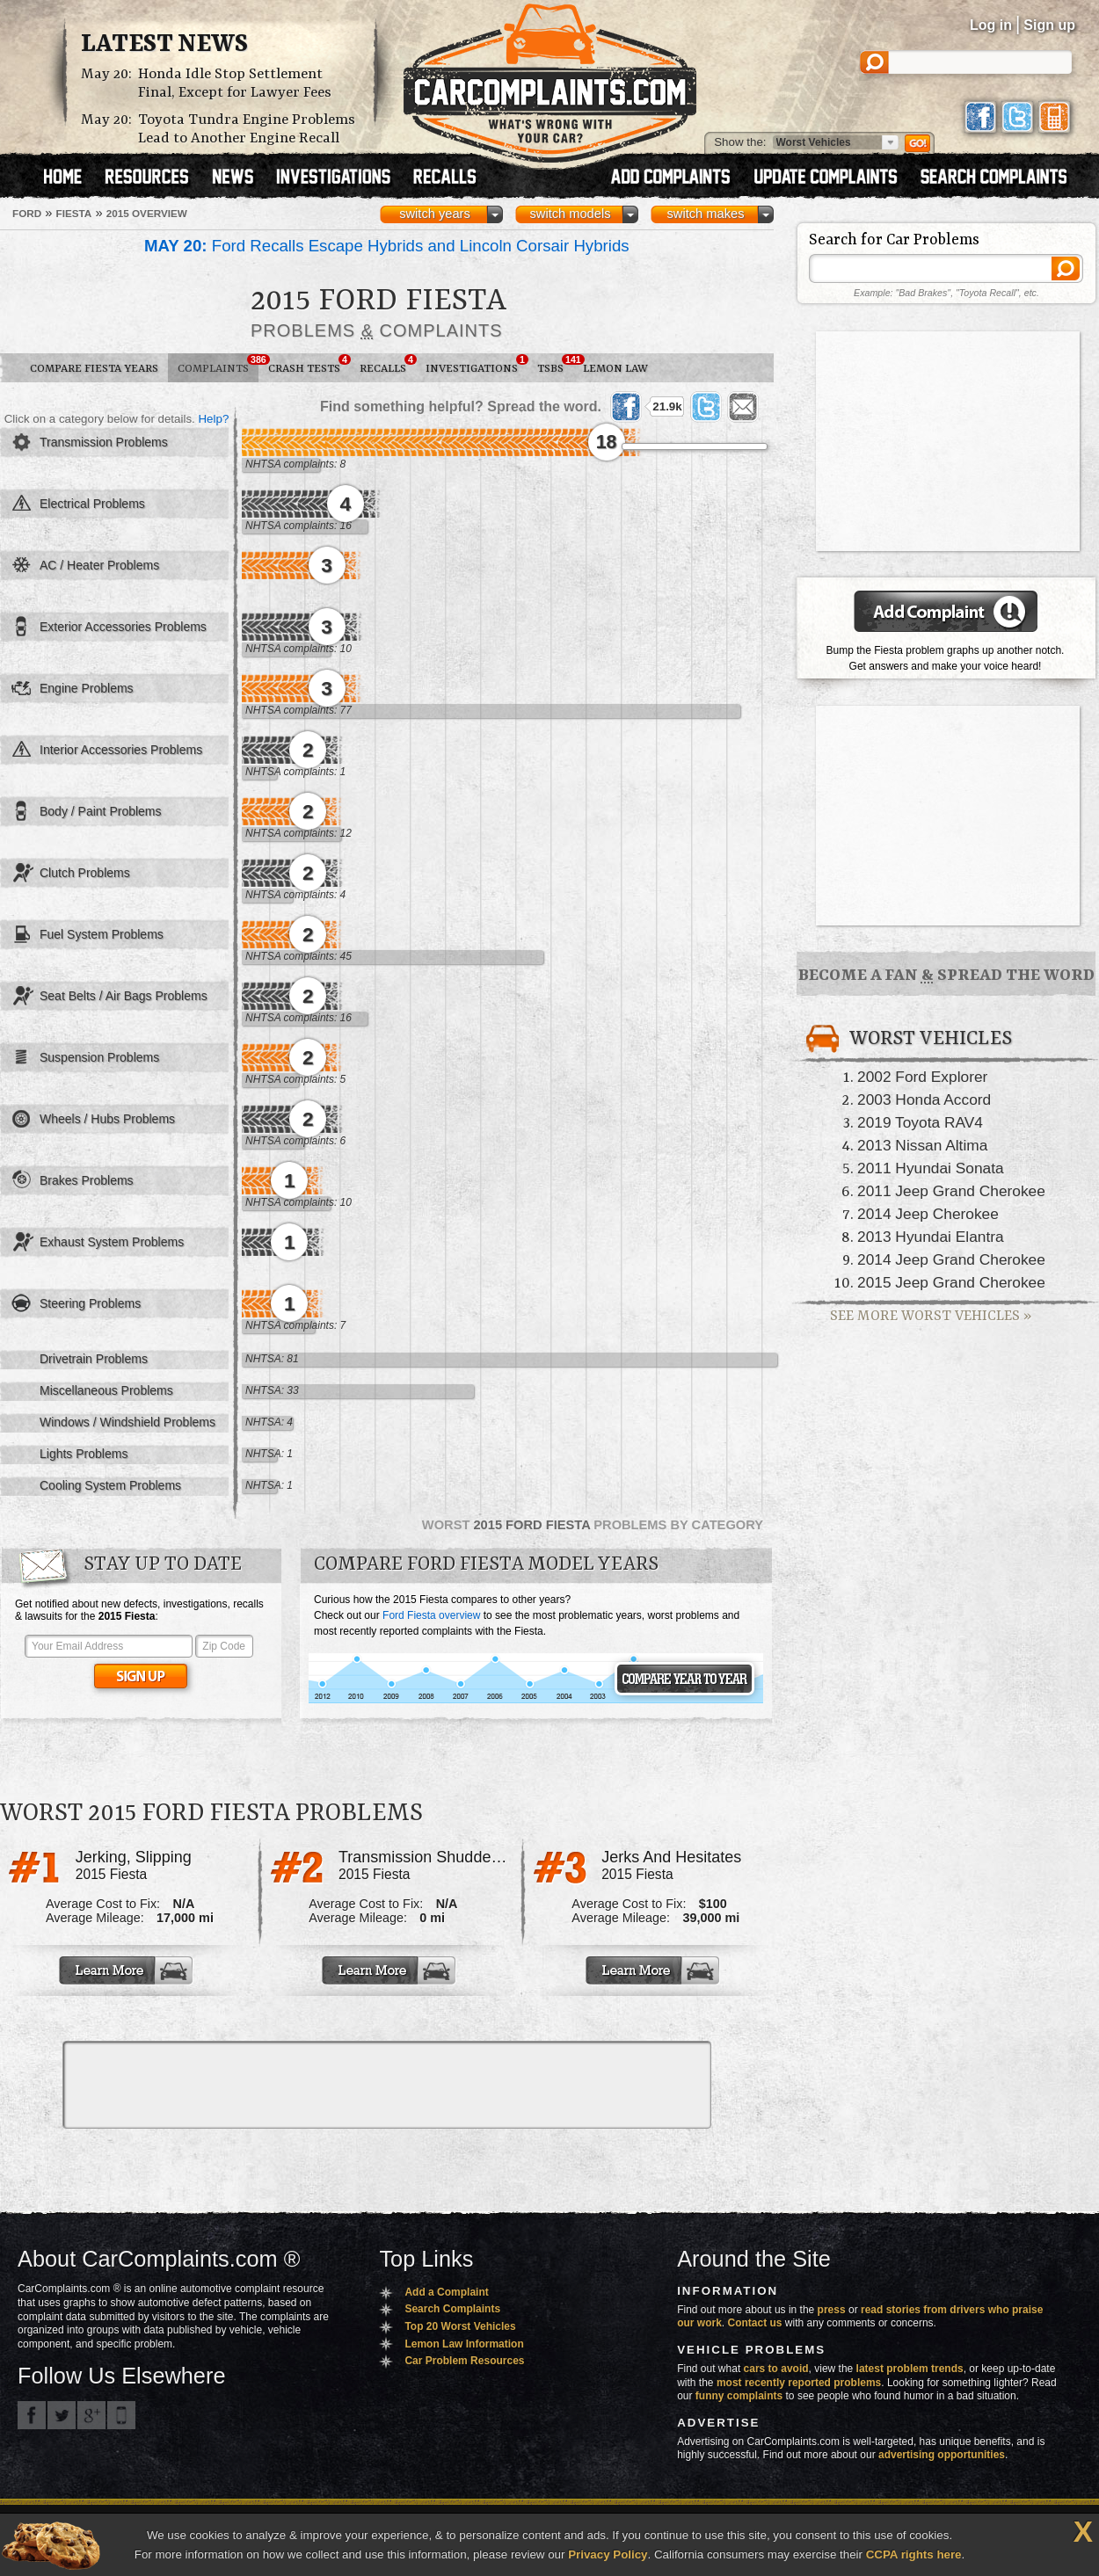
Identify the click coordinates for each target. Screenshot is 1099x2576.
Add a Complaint (446, 2292)
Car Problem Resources (464, 2361)
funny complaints (738, 2396)
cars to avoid (776, 2368)
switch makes (706, 214)
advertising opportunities (941, 2455)
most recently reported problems (799, 2382)
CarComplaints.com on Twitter (61, 2415)
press (832, 2310)
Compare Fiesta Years (94, 368)
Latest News (164, 45)
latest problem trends (910, 2368)
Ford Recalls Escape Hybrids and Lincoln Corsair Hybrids (387, 245)
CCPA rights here (914, 2554)
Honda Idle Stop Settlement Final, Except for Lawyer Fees (234, 83)
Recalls (388, 364)
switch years (434, 214)
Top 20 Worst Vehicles (459, 2326)
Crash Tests (309, 364)
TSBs (555, 364)
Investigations (477, 364)
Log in (991, 25)
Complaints (218, 364)
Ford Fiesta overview (431, 1615)
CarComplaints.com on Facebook (32, 2415)
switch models (569, 214)
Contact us (755, 2323)
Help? (213, 418)
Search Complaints (452, 2309)
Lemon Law (615, 368)
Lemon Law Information (463, 2344)
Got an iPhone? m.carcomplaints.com (121, 2415)
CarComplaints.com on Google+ (91, 2415)
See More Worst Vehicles (930, 1316)
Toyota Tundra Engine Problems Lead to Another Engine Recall (246, 129)
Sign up (1049, 25)
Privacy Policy (607, 2554)
